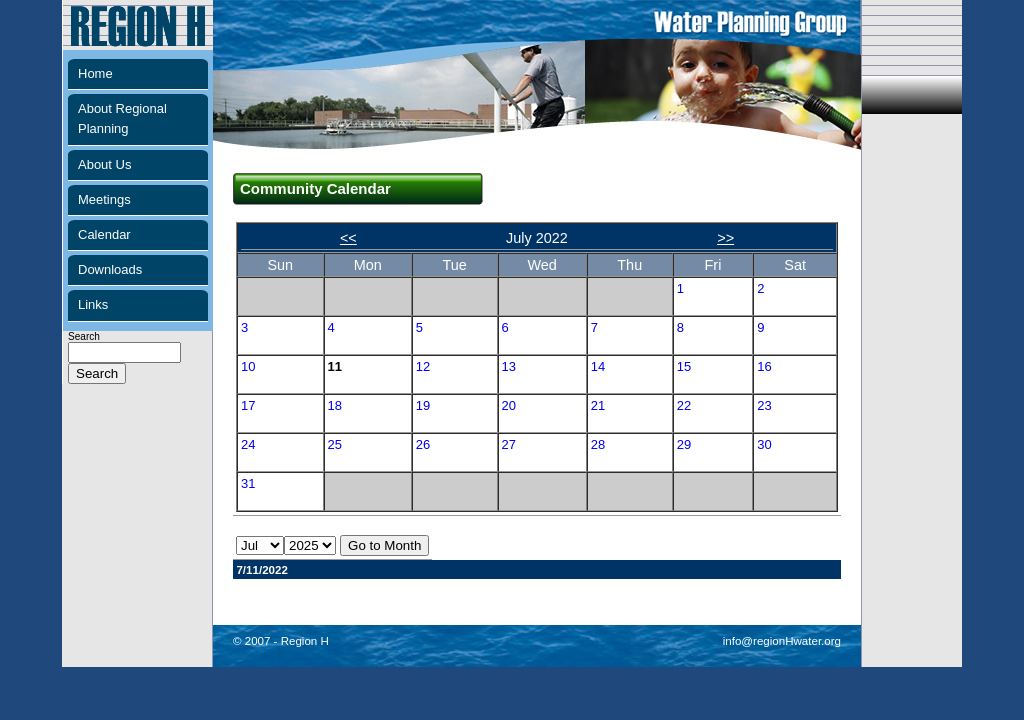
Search (124, 355)
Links (93, 304)
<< (348, 238)
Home (95, 73)
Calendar (104, 234)
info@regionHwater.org (782, 641)
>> (725, 238)
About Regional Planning (122, 118)
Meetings (104, 199)
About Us (104, 164)
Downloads (110, 269)
